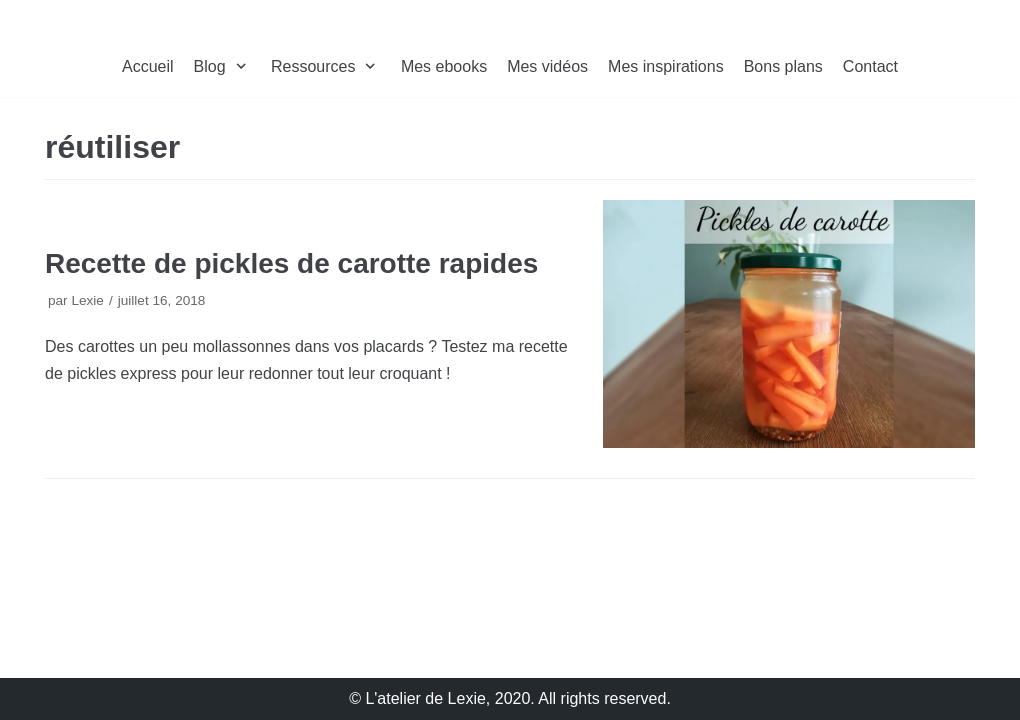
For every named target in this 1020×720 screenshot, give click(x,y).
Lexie (87, 300)
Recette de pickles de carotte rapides (291, 263)
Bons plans (783, 66)
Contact (870, 66)
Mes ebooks (444, 66)
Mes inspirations (666, 66)
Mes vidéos (547, 66)
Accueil (148, 66)
